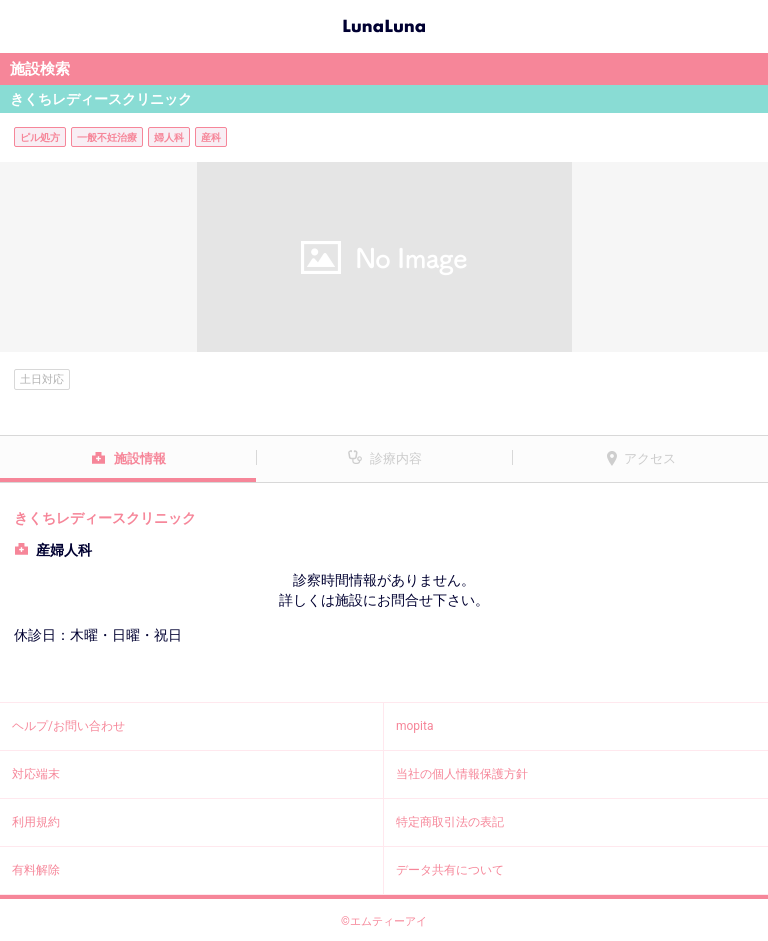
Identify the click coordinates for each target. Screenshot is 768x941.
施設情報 (140, 458)
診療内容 (396, 458)
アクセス (650, 458)
